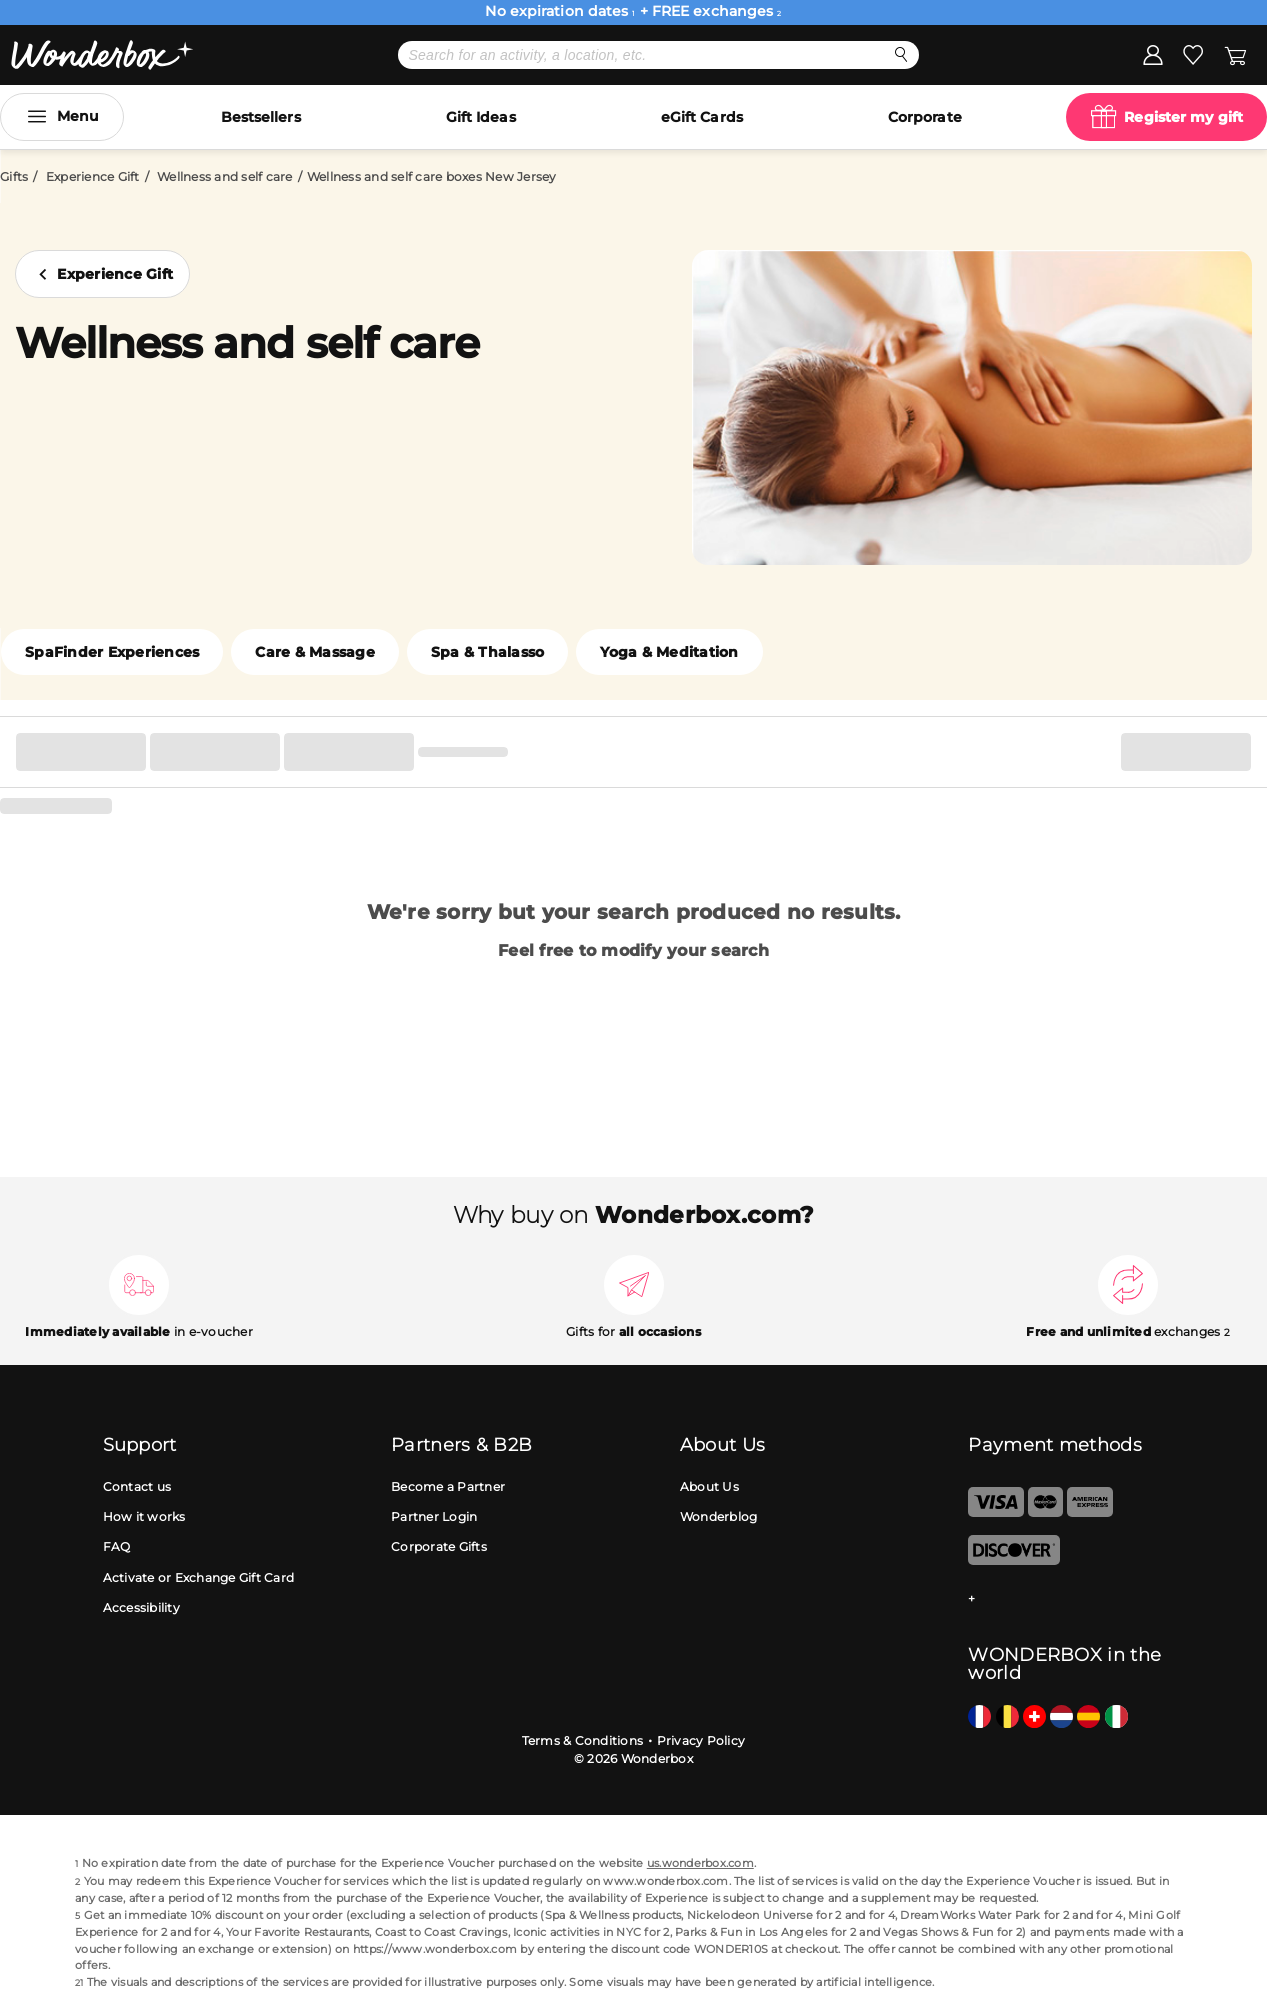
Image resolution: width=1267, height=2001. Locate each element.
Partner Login (434, 1516)
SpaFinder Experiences (112, 652)
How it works (144, 1516)
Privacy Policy (701, 1740)
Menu (78, 116)
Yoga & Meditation (669, 652)
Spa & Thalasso (488, 652)
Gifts (14, 176)
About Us (709, 1486)
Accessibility (141, 1607)
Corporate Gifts (439, 1546)
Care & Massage (315, 652)
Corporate (925, 117)
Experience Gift (93, 176)
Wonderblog (719, 1516)
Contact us (137, 1486)
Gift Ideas (481, 117)
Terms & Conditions (583, 1740)
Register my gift (1183, 117)
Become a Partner (448, 1486)
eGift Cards (702, 117)
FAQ (117, 1546)
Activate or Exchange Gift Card (199, 1577)
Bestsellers (261, 117)
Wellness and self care (225, 176)
